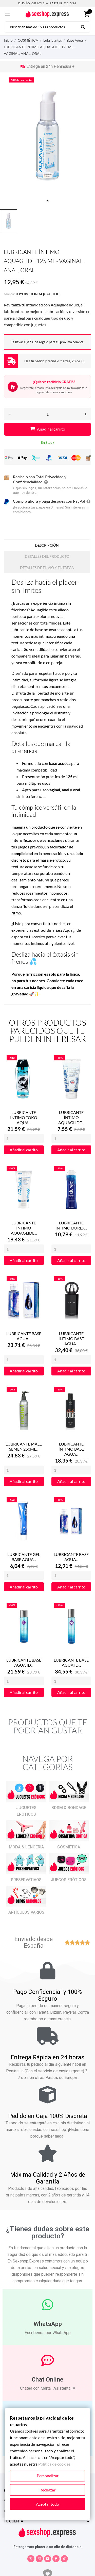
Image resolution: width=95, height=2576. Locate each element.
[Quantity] (24, 1138)
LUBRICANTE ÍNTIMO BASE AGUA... (71, 1338)
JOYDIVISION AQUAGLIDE (37, 294)
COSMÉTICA (68, 1847)
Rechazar (47, 2489)
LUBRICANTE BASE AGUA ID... (23, 1662)
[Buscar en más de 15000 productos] (83, 26)
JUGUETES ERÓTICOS (26, 1811)
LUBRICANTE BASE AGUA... (23, 1336)
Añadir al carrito (47, 428)
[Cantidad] (47, 414)
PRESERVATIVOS (26, 1879)
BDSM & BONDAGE (68, 1807)
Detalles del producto (47, 556)
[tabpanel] (47, 135)
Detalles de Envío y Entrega (47, 567)
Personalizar (48, 2475)
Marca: (9, 294)
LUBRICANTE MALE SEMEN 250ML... (24, 1446)
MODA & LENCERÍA (26, 1847)
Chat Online (47, 2379)
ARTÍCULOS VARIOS (26, 1912)
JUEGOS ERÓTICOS (69, 1879)
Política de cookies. (54, 2464)
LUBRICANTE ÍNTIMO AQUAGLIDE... (71, 1117)
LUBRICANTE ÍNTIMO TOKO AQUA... (23, 1117)
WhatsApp (47, 2323)
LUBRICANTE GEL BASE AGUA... (23, 1557)
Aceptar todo (47, 2504)
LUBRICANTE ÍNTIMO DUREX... (71, 1225)
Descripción (47, 545)
